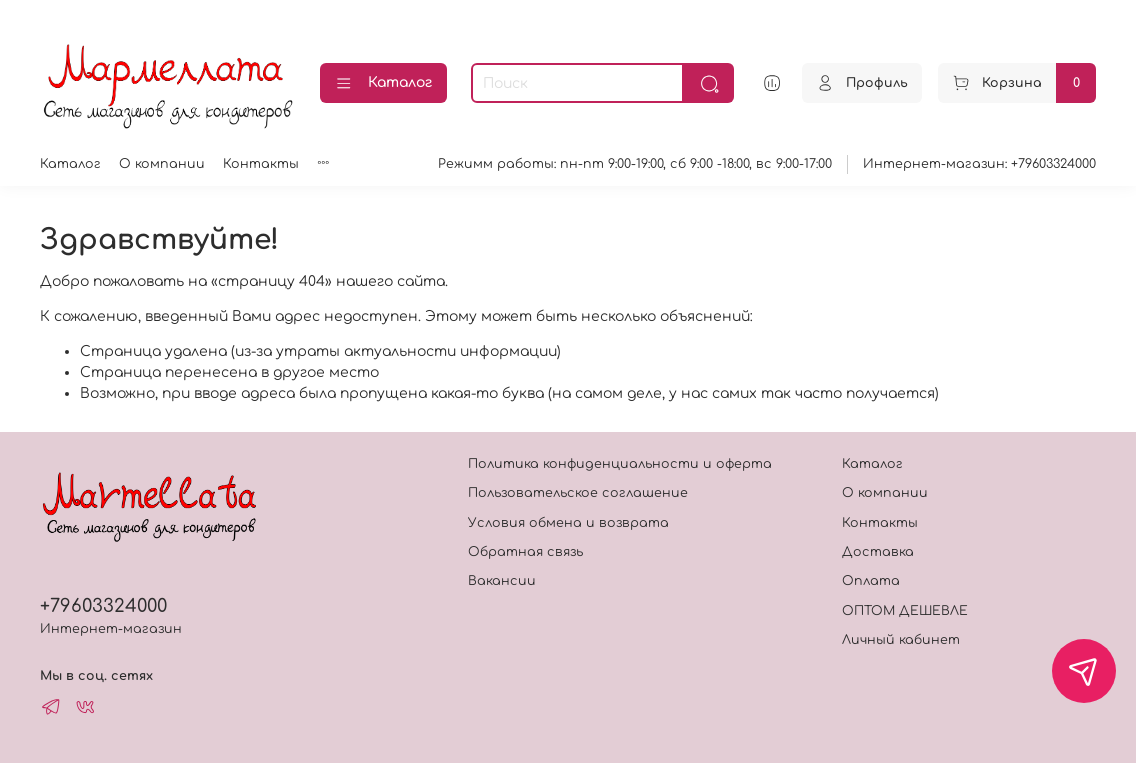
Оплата (871, 581)
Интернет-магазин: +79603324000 (979, 164)
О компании (162, 164)
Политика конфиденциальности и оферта (620, 464)
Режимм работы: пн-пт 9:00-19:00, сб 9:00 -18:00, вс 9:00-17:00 (635, 164)
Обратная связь (525, 552)
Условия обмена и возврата (568, 523)
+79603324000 (103, 606)
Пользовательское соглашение (578, 493)
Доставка (878, 552)
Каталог (383, 84)
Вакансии (502, 581)
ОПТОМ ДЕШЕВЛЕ (905, 611)
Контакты (261, 164)
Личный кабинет (901, 640)
